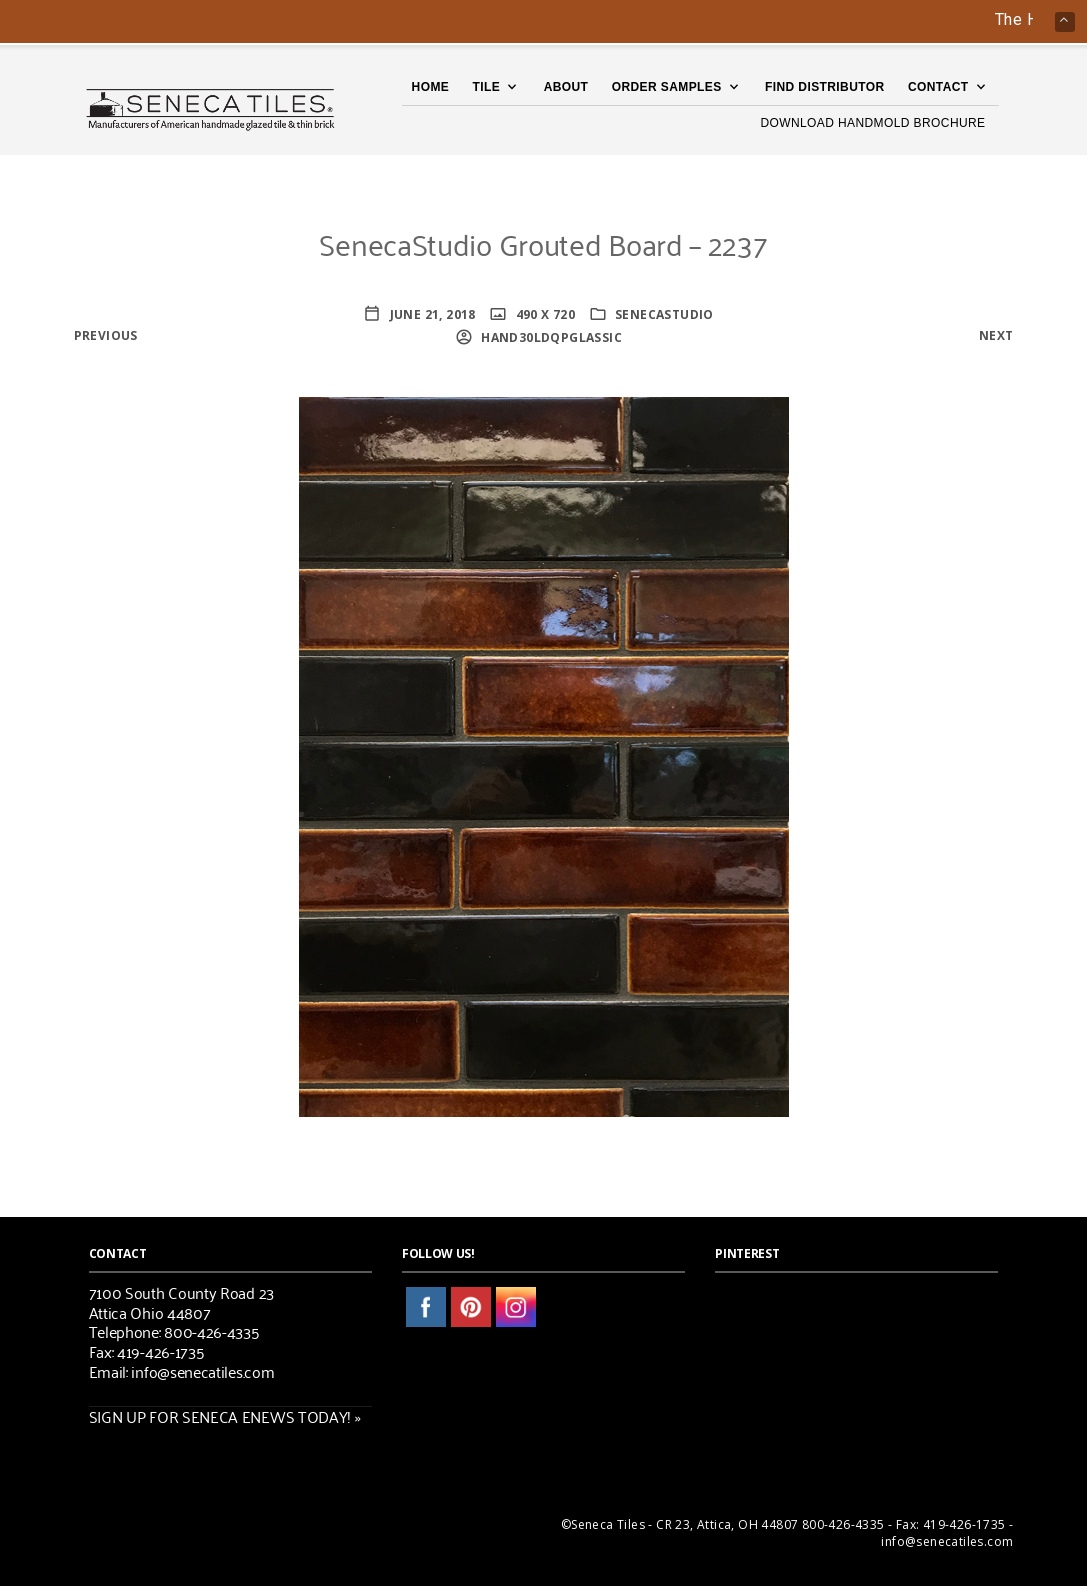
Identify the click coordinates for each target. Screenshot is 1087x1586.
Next (996, 335)
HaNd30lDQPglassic (550, 337)
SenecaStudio (664, 314)
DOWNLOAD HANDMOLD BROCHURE (872, 123)
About (566, 87)
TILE (487, 87)
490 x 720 (543, 314)
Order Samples (667, 87)
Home (431, 87)
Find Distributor (825, 87)
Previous (106, 335)
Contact (938, 87)
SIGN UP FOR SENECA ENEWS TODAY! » (225, 1416)
